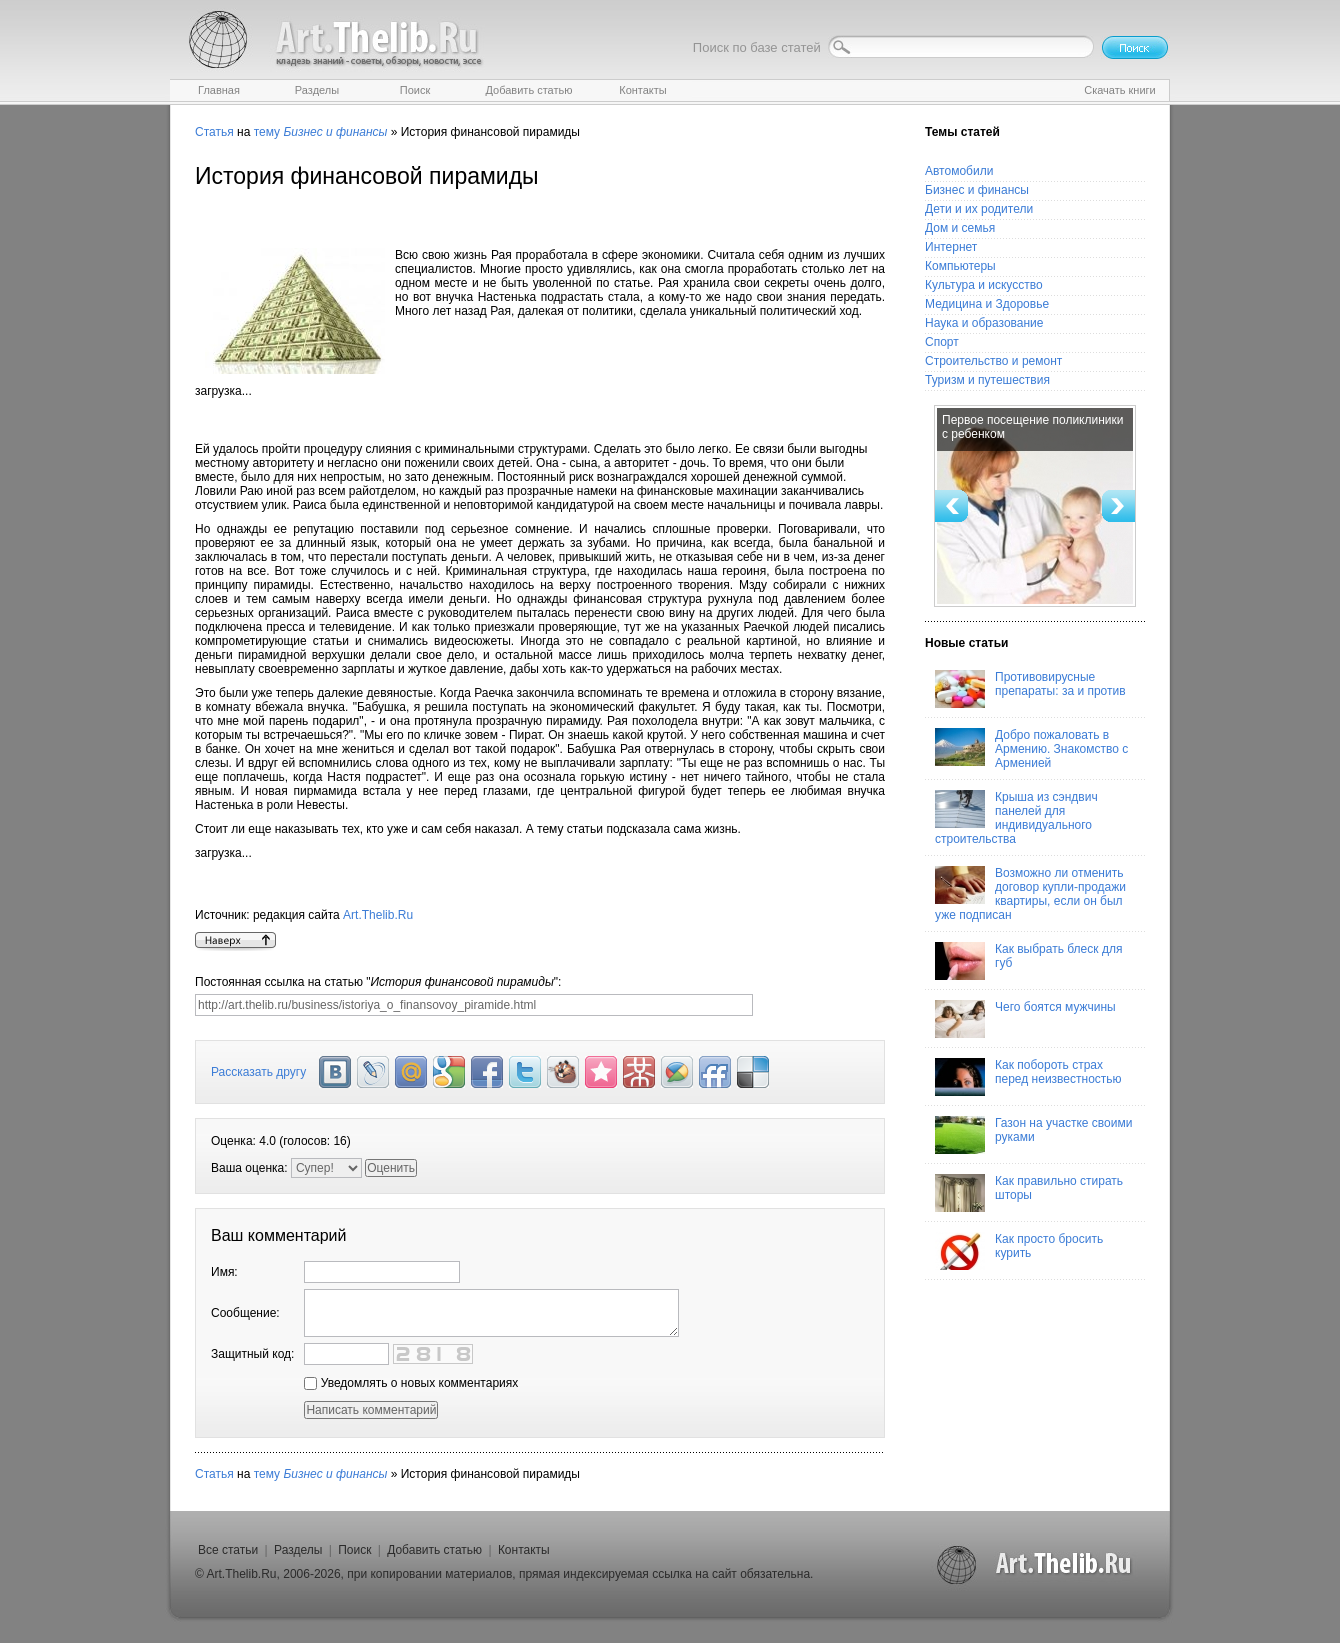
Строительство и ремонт (993, 361)
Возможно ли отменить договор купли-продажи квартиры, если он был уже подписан (1030, 894)
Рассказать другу (258, 1072)
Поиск (354, 1550)
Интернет (951, 247)
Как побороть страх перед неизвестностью (1028, 1077)
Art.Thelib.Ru (378, 915)
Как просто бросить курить (1019, 1251)
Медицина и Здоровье (987, 304)
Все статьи (228, 1550)
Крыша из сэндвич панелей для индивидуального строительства (1016, 818)
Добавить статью (434, 1550)
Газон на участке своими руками (1033, 1135)
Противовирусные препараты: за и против (1030, 689)
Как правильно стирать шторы (1029, 1193)
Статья (214, 132)
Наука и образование (984, 323)
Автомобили (959, 171)
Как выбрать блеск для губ (1028, 961)
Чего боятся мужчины (1025, 1019)
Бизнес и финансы (977, 190)
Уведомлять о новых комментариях (411, 1383)
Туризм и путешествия (987, 380)
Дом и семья (960, 228)
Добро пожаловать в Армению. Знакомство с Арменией (1031, 749)
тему (267, 132)
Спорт (942, 342)
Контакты (524, 1550)
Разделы (298, 1550)
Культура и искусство (984, 285)
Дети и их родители (979, 209)
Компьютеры (960, 266)
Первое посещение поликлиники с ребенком (1032, 427)
